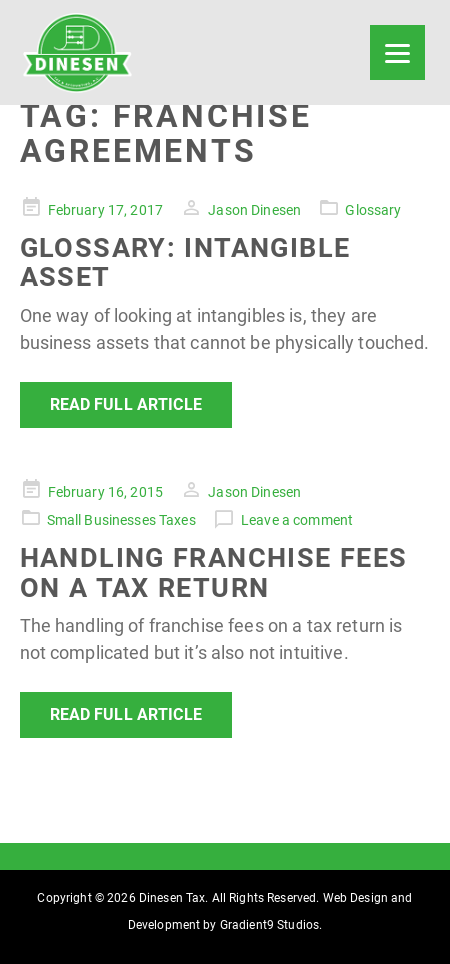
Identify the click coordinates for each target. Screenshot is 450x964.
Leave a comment (297, 520)
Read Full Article (126, 404)
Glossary (373, 210)
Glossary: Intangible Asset (185, 263)
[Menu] (397, 52)
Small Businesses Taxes (121, 520)
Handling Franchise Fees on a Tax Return (214, 573)
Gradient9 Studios (269, 925)
